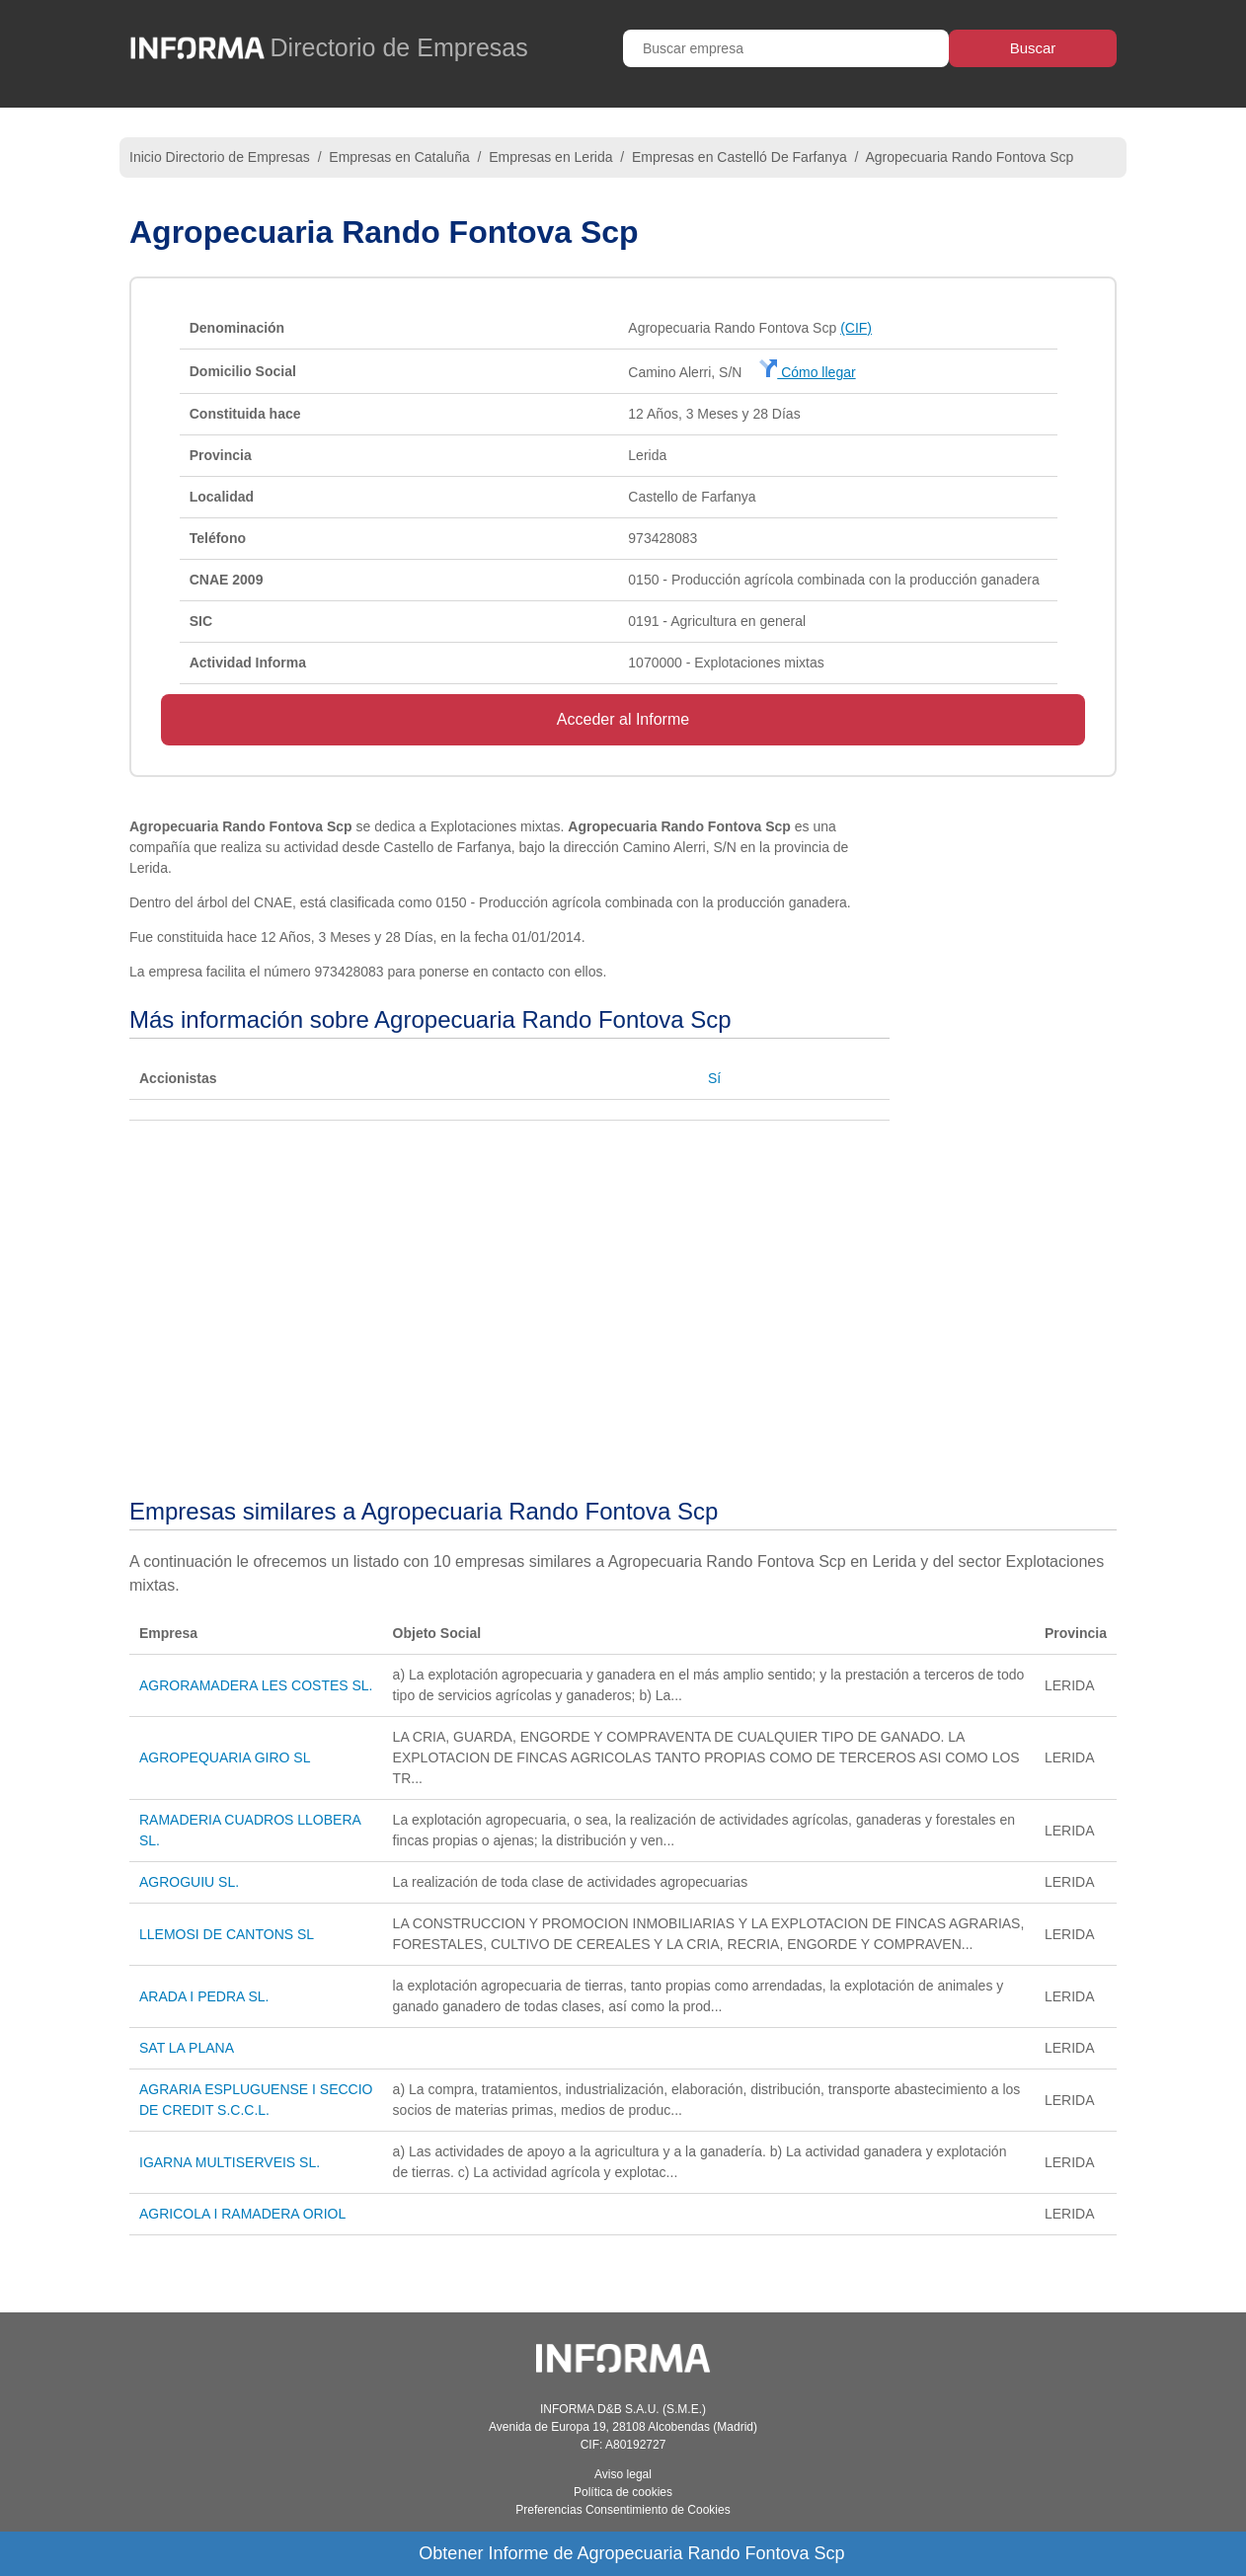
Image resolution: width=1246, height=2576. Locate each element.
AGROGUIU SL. (189, 1882)
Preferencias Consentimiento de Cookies (622, 2510)
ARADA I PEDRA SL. (204, 1996)
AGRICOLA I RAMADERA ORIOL (242, 2214)
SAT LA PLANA (186, 2048)
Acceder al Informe (623, 719)
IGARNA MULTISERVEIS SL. (229, 2162)
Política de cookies (623, 2492)
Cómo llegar (807, 372)
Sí (714, 1078)
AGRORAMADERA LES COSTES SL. (256, 1685)
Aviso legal (623, 2474)
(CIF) (856, 328)
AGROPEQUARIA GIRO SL (225, 1757)
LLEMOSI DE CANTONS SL (226, 1934)
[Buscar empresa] (786, 48)
